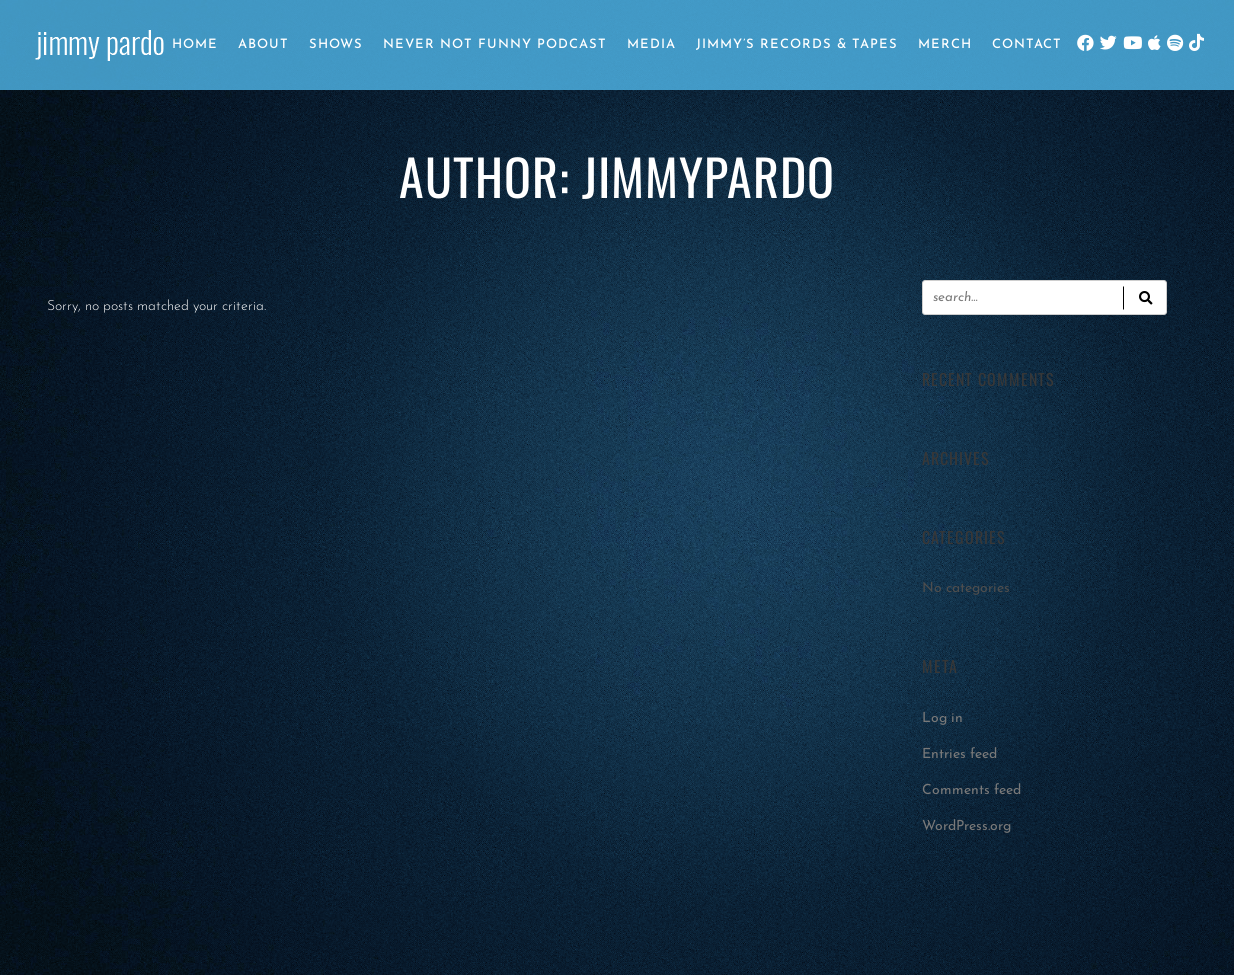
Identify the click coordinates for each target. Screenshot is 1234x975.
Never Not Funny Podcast (495, 44)
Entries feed (959, 754)
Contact (1027, 44)
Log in (942, 718)
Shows (336, 44)
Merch (945, 44)
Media (651, 44)
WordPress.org (966, 826)
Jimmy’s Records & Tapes (797, 44)
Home (195, 44)
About (263, 44)
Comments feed (971, 790)
